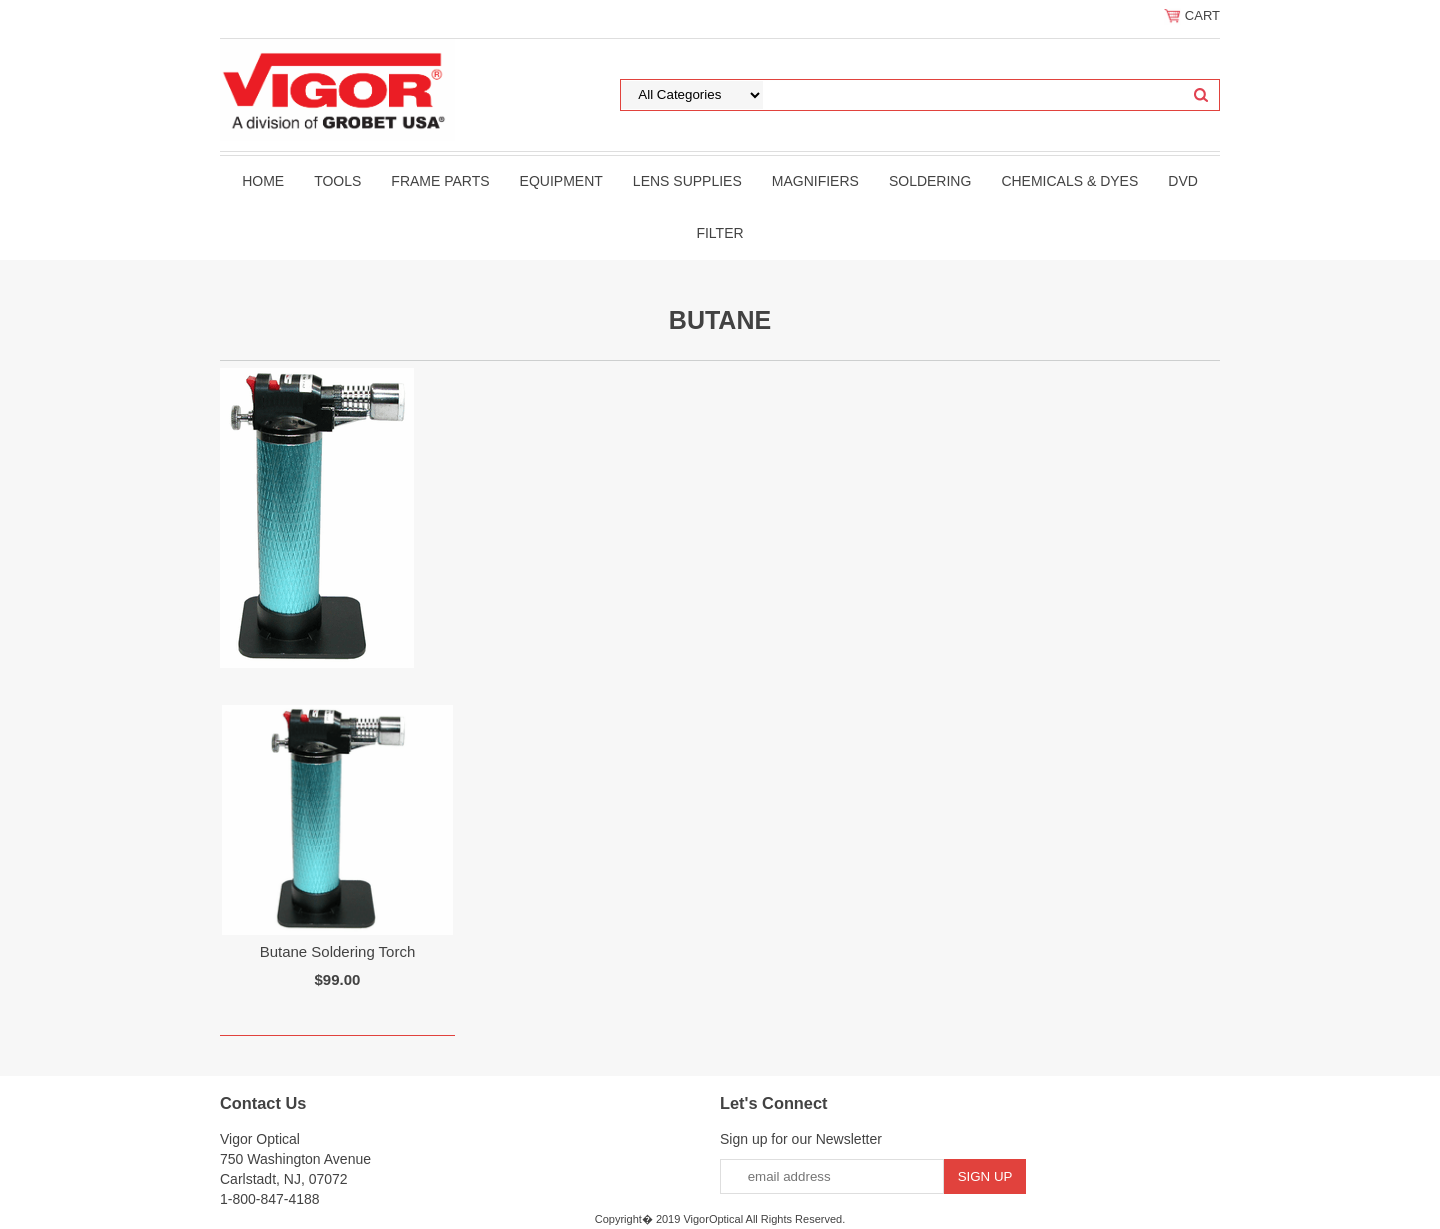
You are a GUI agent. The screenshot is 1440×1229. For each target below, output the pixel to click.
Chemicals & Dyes (1069, 181)
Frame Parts (440, 181)
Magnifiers (815, 181)
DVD (1183, 181)
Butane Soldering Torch (338, 951)
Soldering (930, 181)
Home (263, 181)
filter (719, 233)
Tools (337, 181)
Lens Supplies (687, 181)
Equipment (561, 181)
